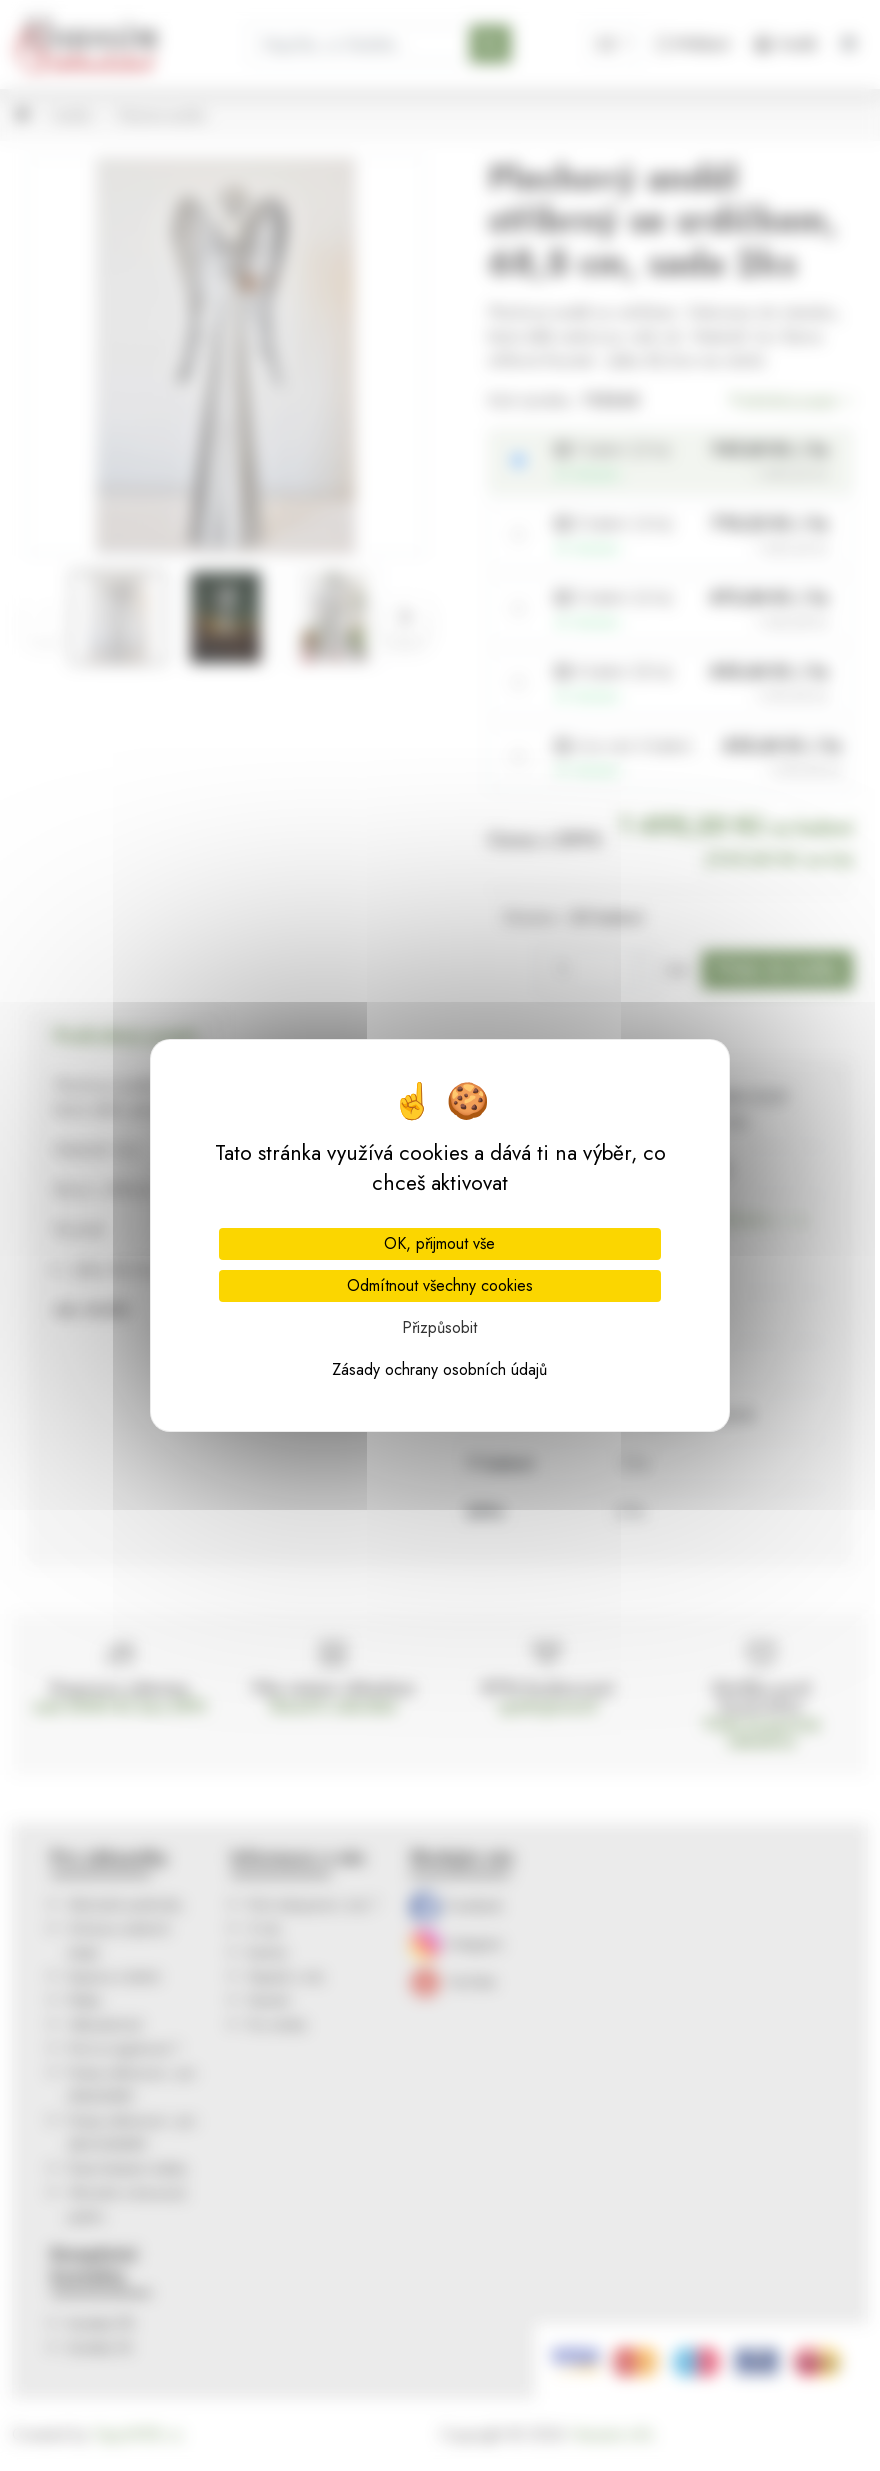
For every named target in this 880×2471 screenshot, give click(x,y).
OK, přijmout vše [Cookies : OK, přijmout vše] (439, 1243)
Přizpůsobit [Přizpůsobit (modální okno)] (439, 1327)
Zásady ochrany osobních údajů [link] (439, 1369)
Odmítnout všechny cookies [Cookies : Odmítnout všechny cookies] (440, 1285)
